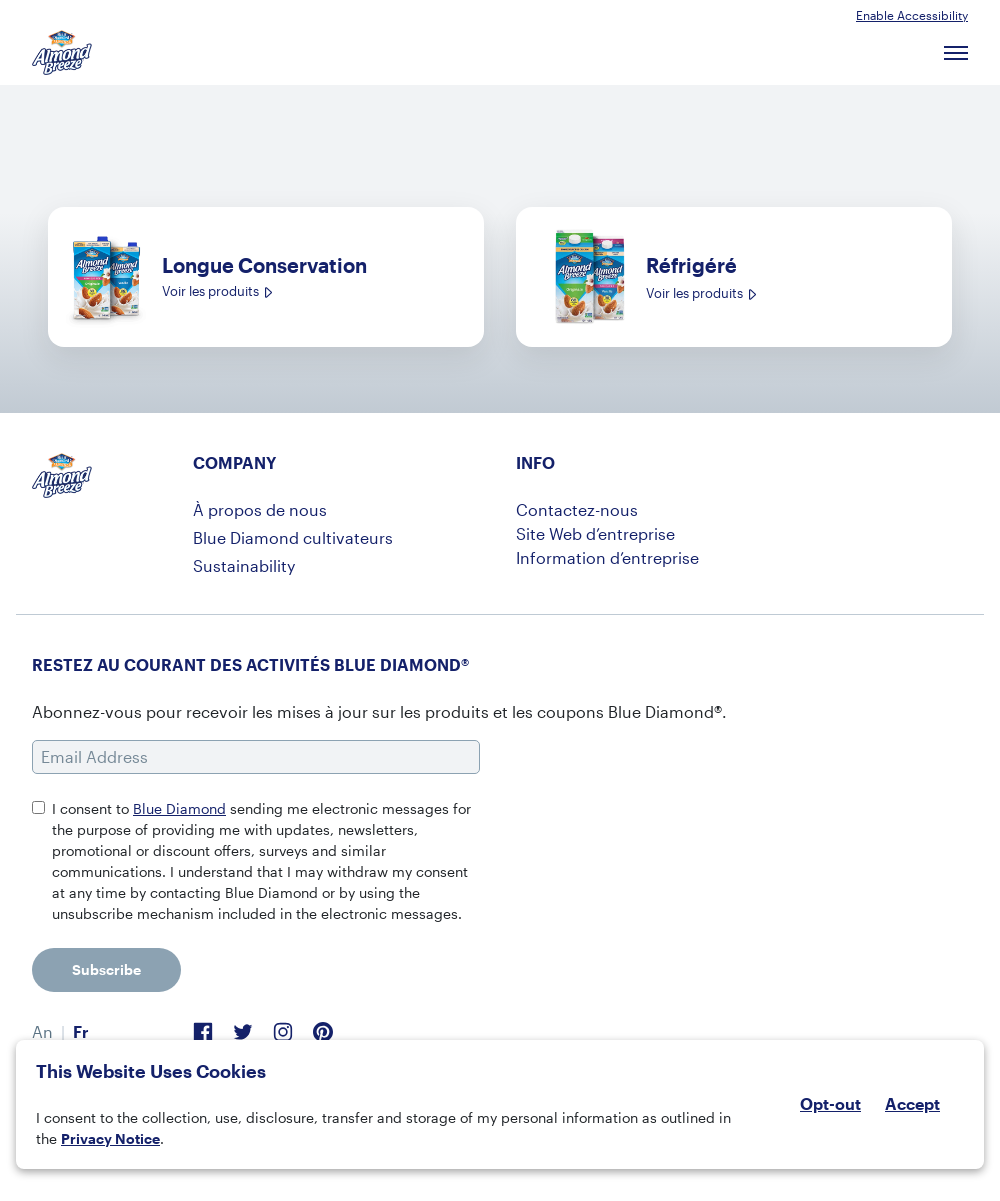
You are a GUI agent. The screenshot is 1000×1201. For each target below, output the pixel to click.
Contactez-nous (577, 509)
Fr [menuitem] (81, 1031)
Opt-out (830, 1103)
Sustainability (244, 565)
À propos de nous (260, 509)
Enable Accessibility (912, 15)
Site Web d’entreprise (595, 533)
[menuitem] (42, 1032)
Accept (912, 1104)
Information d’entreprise (607, 557)
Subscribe (106, 969)
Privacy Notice (110, 1138)
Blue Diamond (179, 808)
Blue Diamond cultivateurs (293, 537)
